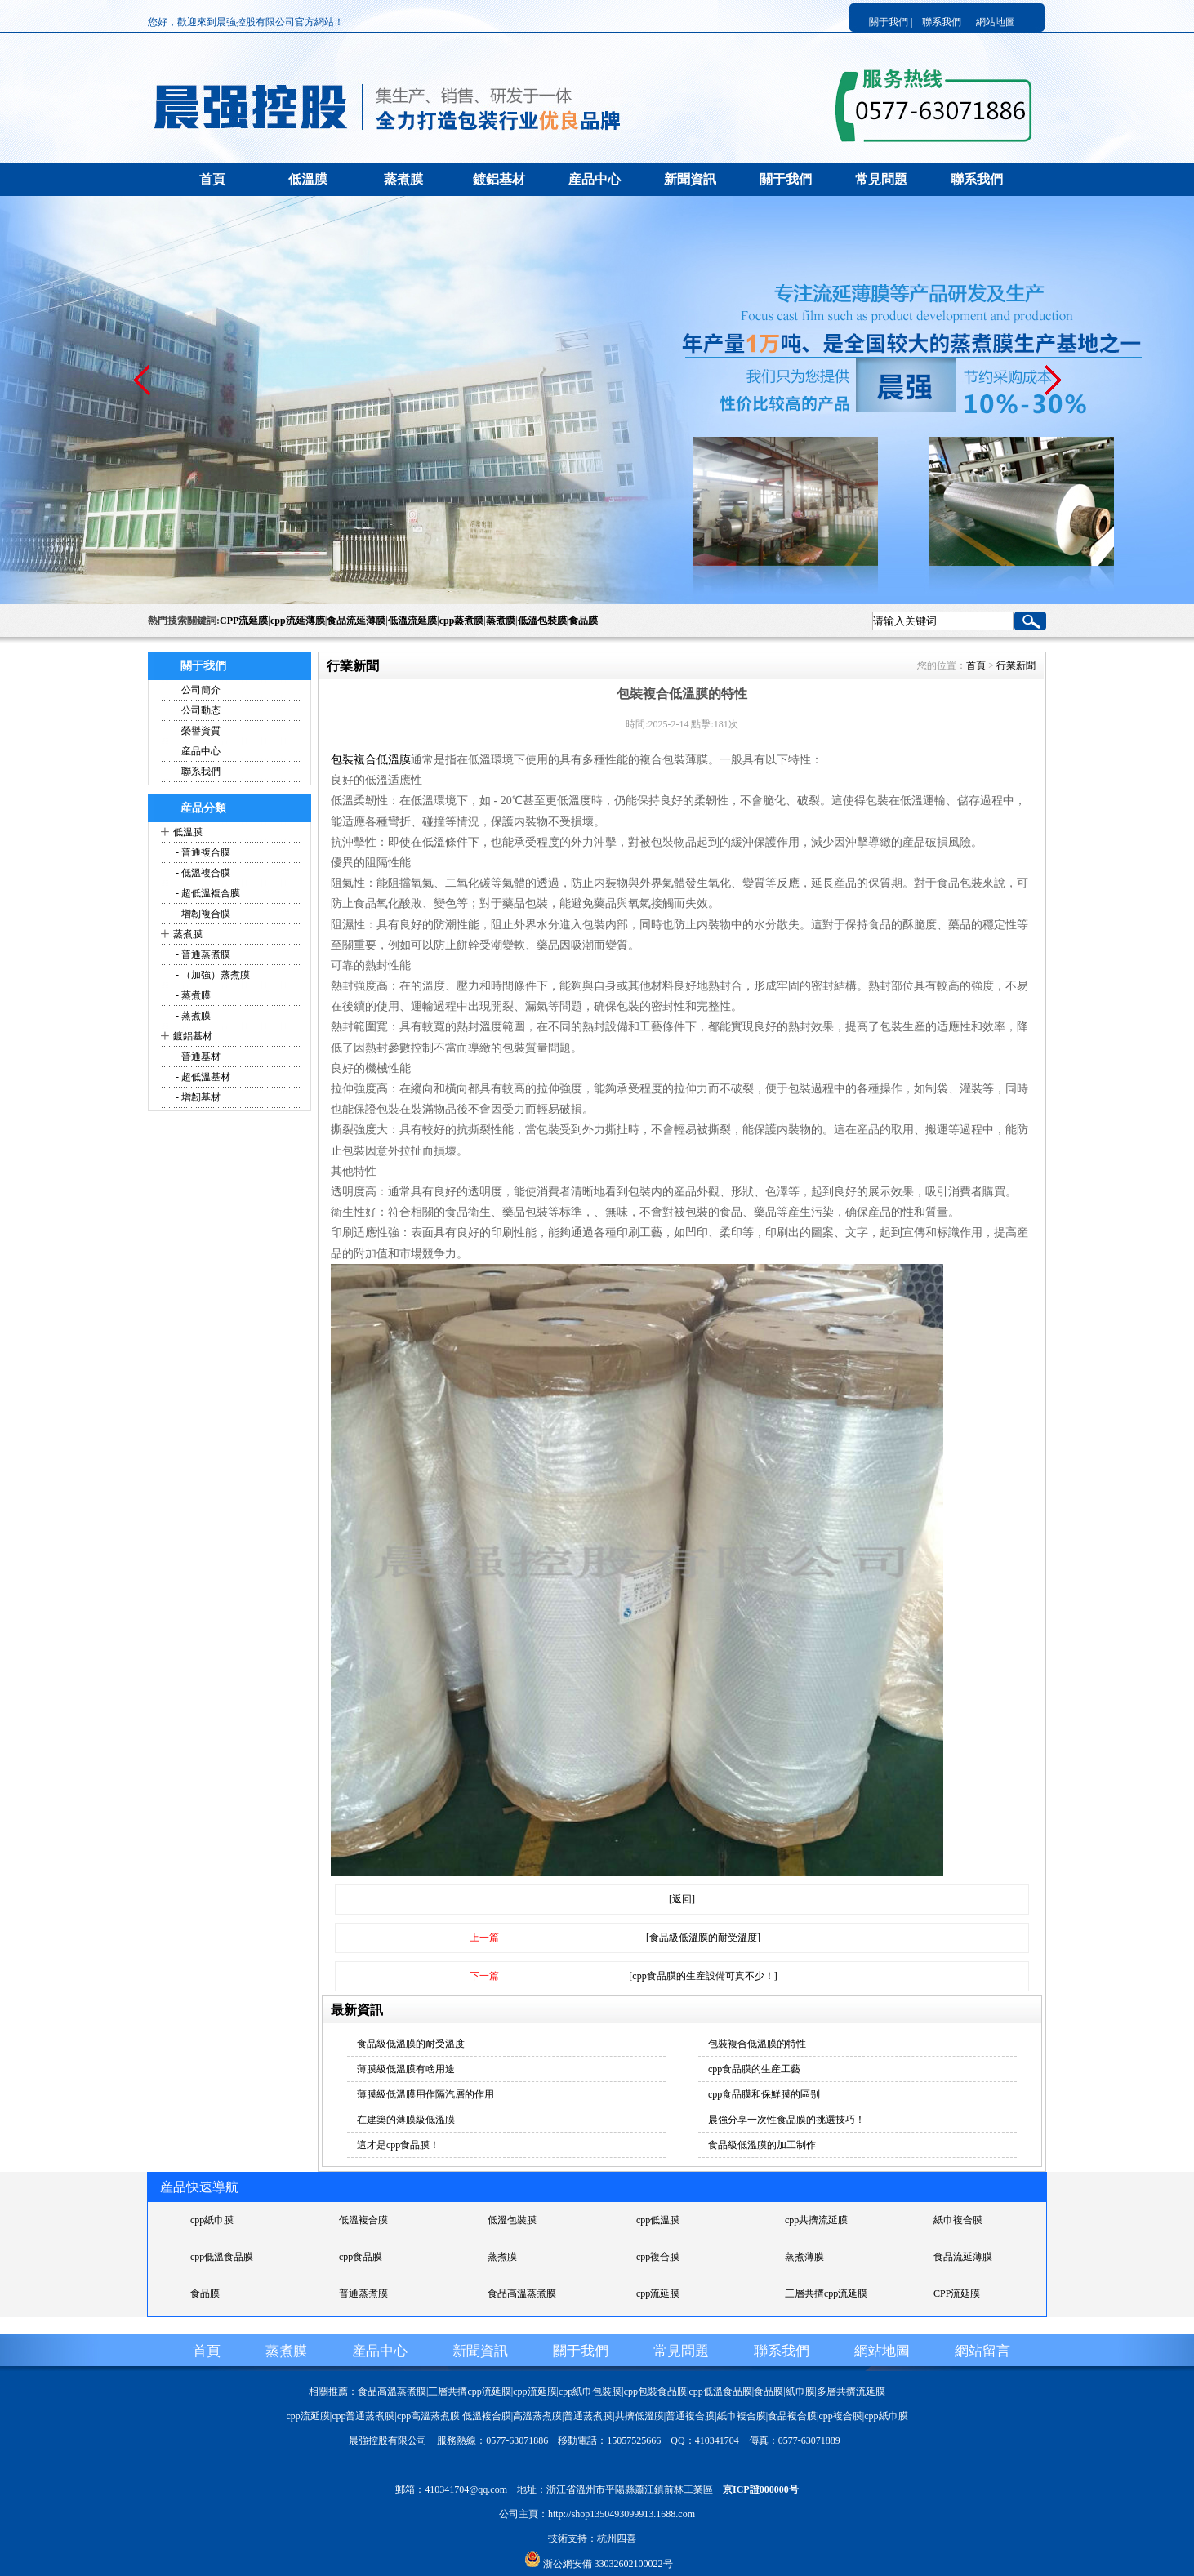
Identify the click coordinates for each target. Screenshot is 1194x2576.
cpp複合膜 (657, 2256)
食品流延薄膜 (356, 620)
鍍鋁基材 (499, 179)
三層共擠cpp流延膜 (826, 2293)
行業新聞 (1016, 665)
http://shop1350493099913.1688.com (621, 2514)
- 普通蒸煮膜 (201, 954)
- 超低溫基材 (201, 1077)
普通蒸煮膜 (363, 2293)
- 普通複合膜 (201, 852)
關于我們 (786, 179)
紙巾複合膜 (957, 2220)
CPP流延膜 (244, 620)
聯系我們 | (943, 22)
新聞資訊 (690, 179)
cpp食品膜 (360, 2256)
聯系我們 (977, 179)
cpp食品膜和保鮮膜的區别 (764, 2094)
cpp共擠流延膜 (816, 2220)
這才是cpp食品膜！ (398, 2145)
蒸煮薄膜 (804, 2256)
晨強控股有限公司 (388, 2440)
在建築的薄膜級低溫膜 (406, 2119)
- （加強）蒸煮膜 (211, 975)
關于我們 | (890, 22)
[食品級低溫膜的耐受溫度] (703, 1937)
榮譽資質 (201, 730)
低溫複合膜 (363, 2220)
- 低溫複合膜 (201, 873)
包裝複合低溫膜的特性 (757, 2043)
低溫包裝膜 (542, 620)
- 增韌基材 (197, 1097)
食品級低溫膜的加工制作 (762, 2145)
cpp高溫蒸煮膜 (428, 2416)
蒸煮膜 (403, 179)
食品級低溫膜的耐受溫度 (411, 2043)
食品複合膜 (792, 2416)
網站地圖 (995, 22)
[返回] (682, 1899)
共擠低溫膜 (639, 2416)
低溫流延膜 (412, 620)
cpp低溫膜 (657, 2220)
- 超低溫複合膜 (206, 893)
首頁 (212, 179)
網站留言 (982, 2351)
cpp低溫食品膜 (221, 2256)
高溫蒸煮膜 (537, 2416)
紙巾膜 (800, 2391)
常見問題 (881, 179)
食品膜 (583, 620)
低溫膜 (307, 179)
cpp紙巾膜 (212, 2220)
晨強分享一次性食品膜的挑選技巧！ (786, 2119)
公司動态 (201, 710)
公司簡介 (201, 690)
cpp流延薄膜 (297, 620)
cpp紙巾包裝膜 (590, 2391)
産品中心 (594, 179)
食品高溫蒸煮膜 (522, 2293)
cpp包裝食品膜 (655, 2391)
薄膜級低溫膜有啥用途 (406, 2069)
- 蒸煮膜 (192, 995)
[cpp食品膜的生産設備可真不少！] (703, 1976)
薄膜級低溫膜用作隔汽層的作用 (425, 2094)
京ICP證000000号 (761, 2489)
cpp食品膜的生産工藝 (754, 2069)
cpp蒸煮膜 (461, 620)
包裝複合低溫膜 (371, 760)
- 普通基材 (197, 1056)
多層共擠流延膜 (851, 2391)
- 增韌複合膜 (201, 913)
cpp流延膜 (657, 2293)
